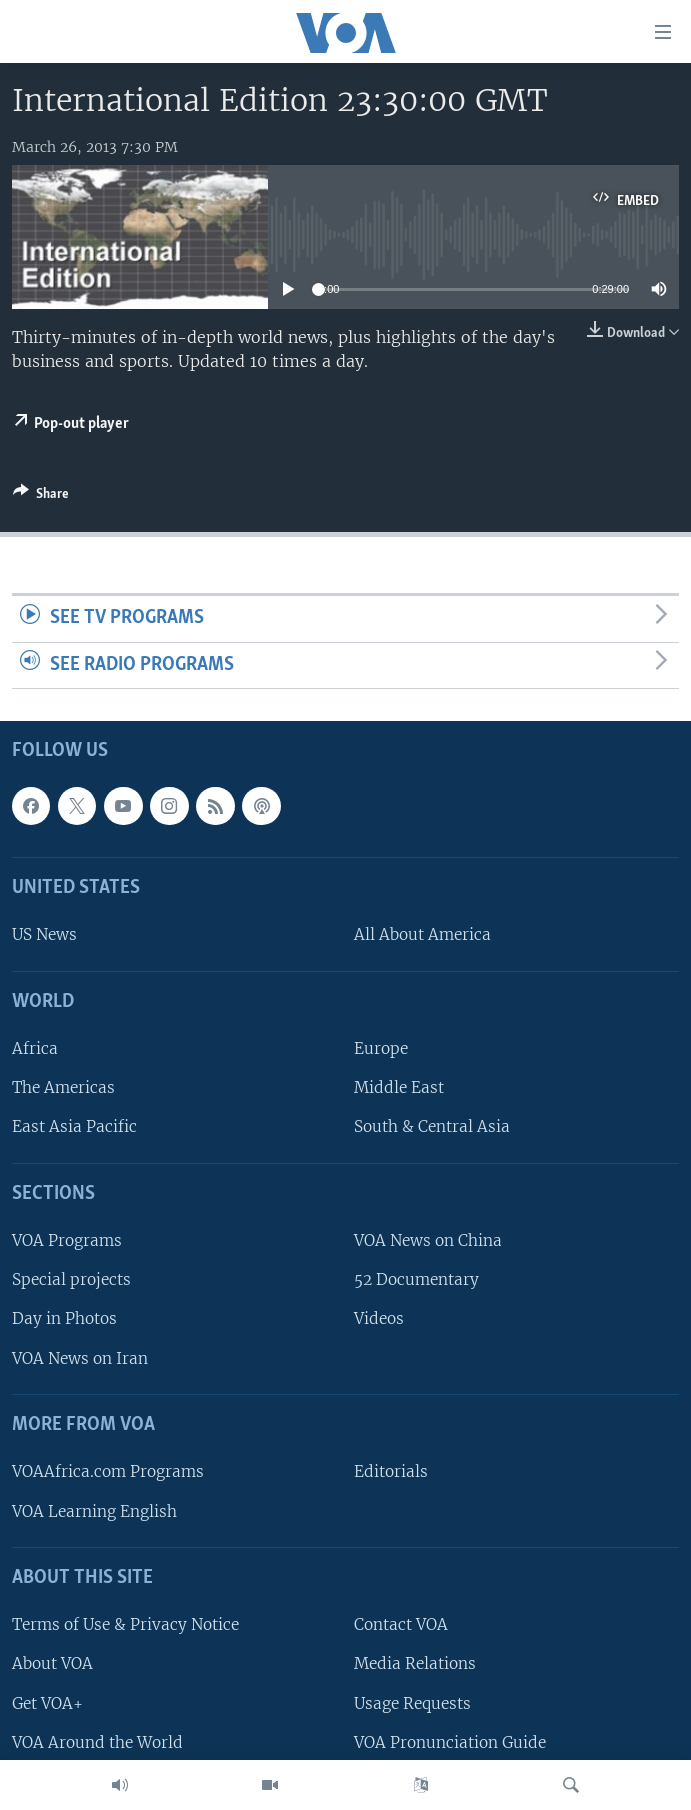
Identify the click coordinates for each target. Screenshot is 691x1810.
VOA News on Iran (80, 1358)
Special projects (71, 1280)
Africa (35, 1049)
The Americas (63, 1088)
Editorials (391, 1472)
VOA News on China (428, 1241)
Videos (379, 1319)
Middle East (399, 1088)
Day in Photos (64, 1319)
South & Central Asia (432, 1127)
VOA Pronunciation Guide (450, 1742)
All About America (422, 935)
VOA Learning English (94, 1511)
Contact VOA (401, 1625)
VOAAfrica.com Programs (108, 1472)
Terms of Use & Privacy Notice (125, 1625)
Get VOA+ (47, 1703)
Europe (381, 1049)
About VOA (52, 1664)
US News (44, 935)
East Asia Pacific (74, 1127)
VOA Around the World (97, 1742)
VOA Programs (67, 1241)
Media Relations (415, 1664)
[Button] (41, 497)
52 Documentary (416, 1280)
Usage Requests (412, 1703)
